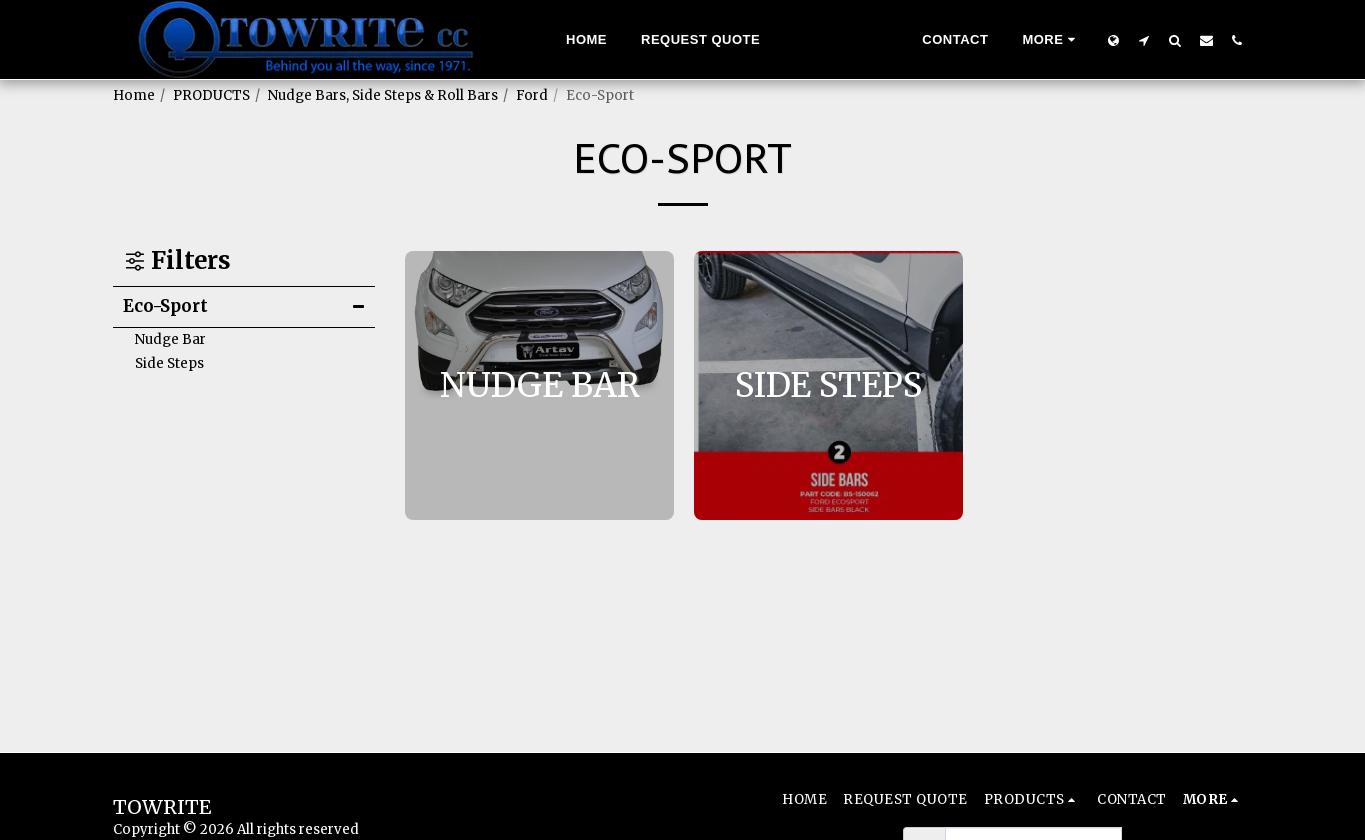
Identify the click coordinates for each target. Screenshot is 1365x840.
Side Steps (169, 363)
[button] (1144, 40)
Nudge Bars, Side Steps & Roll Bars (383, 95)
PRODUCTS (211, 95)
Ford (532, 95)
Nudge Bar (170, 339)
